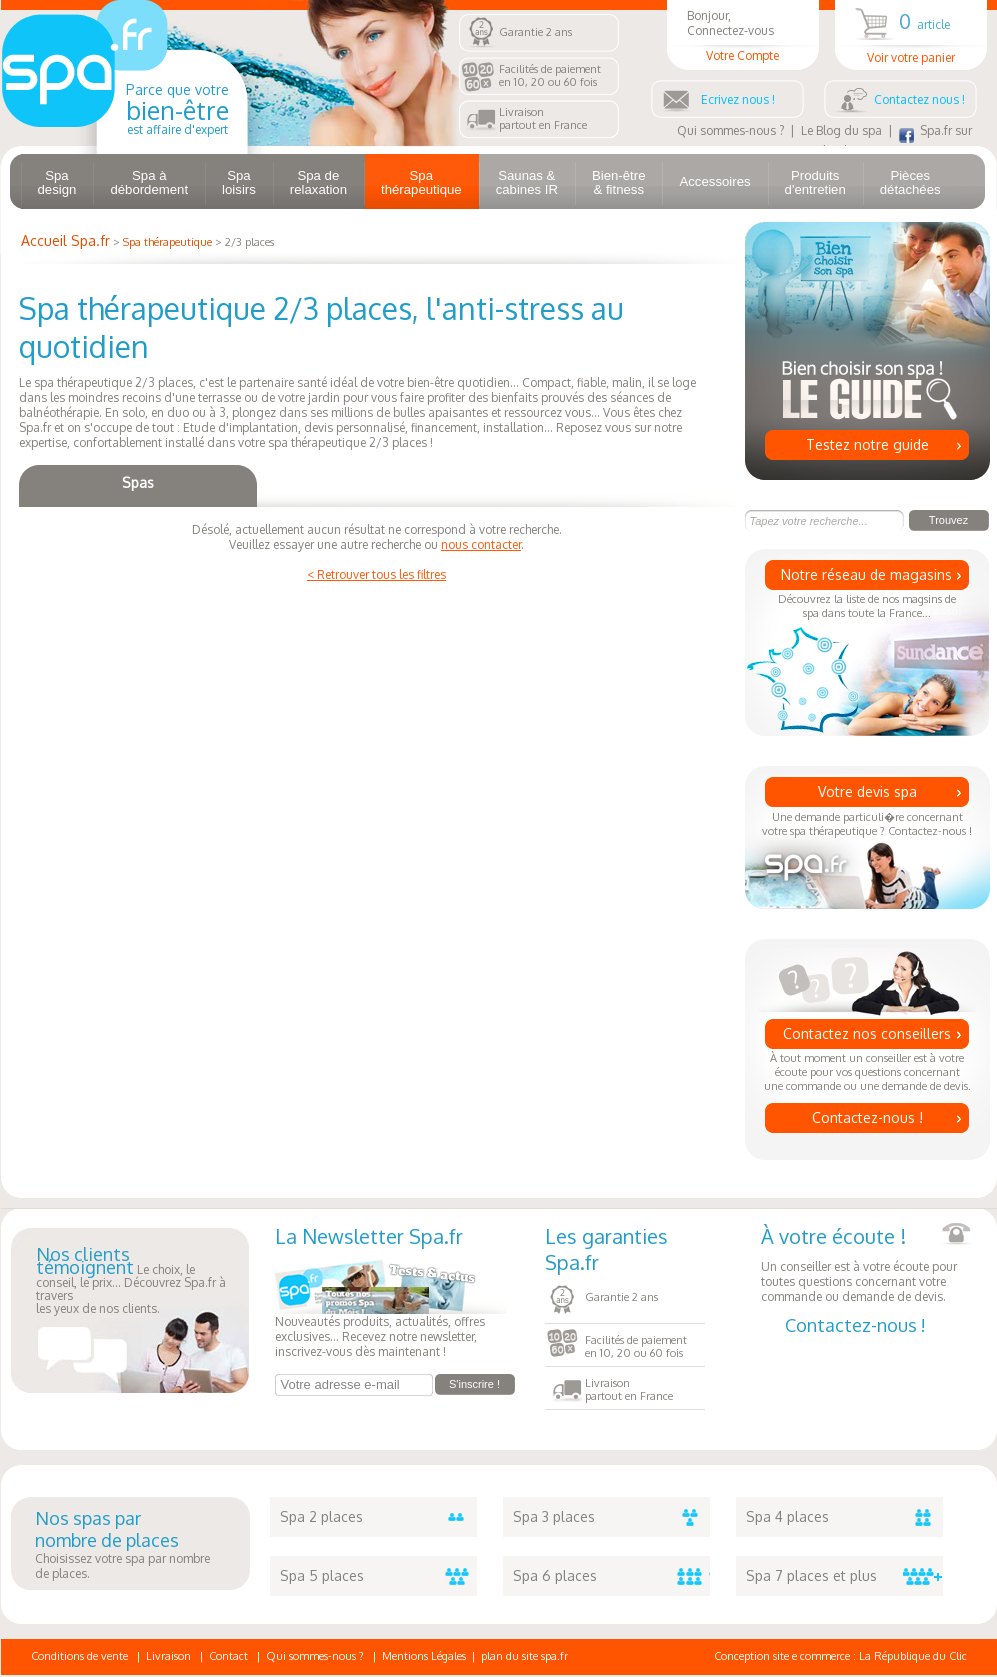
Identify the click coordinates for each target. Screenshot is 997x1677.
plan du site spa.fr (524, 1656)
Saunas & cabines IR (527, 182)
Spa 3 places (611, 1517)
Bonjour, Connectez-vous (743, 35)
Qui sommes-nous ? (730, 130)
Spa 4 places (844, 1517)
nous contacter (481, 544)
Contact (228, 1656)
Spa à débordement (149, 182)
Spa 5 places (378, 1576)
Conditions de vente (79, 1656)
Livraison (168, 1656)
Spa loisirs (239, 182)
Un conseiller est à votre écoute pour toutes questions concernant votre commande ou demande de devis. (866, 1263)
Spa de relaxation (318, 182)
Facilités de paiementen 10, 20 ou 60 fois (550, 75)
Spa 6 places (611, 1576)
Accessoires (714, 181)
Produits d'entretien (815, 182)
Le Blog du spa (841, 130)
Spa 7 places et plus (844, 1576)
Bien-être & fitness (619, 182)
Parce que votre (177, 109)
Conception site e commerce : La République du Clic (840, 1656)
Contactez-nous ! (867, 1117)
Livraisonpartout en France (543, 118)
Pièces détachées (910, 182)
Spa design (57, 182)
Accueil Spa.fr (65, 240)
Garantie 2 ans (535, 32)
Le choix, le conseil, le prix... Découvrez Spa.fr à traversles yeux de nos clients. (131, 1282)
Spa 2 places (378, 1517)
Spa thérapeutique (421, 182)
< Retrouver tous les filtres (376, 574)
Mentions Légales (424, 1656)
